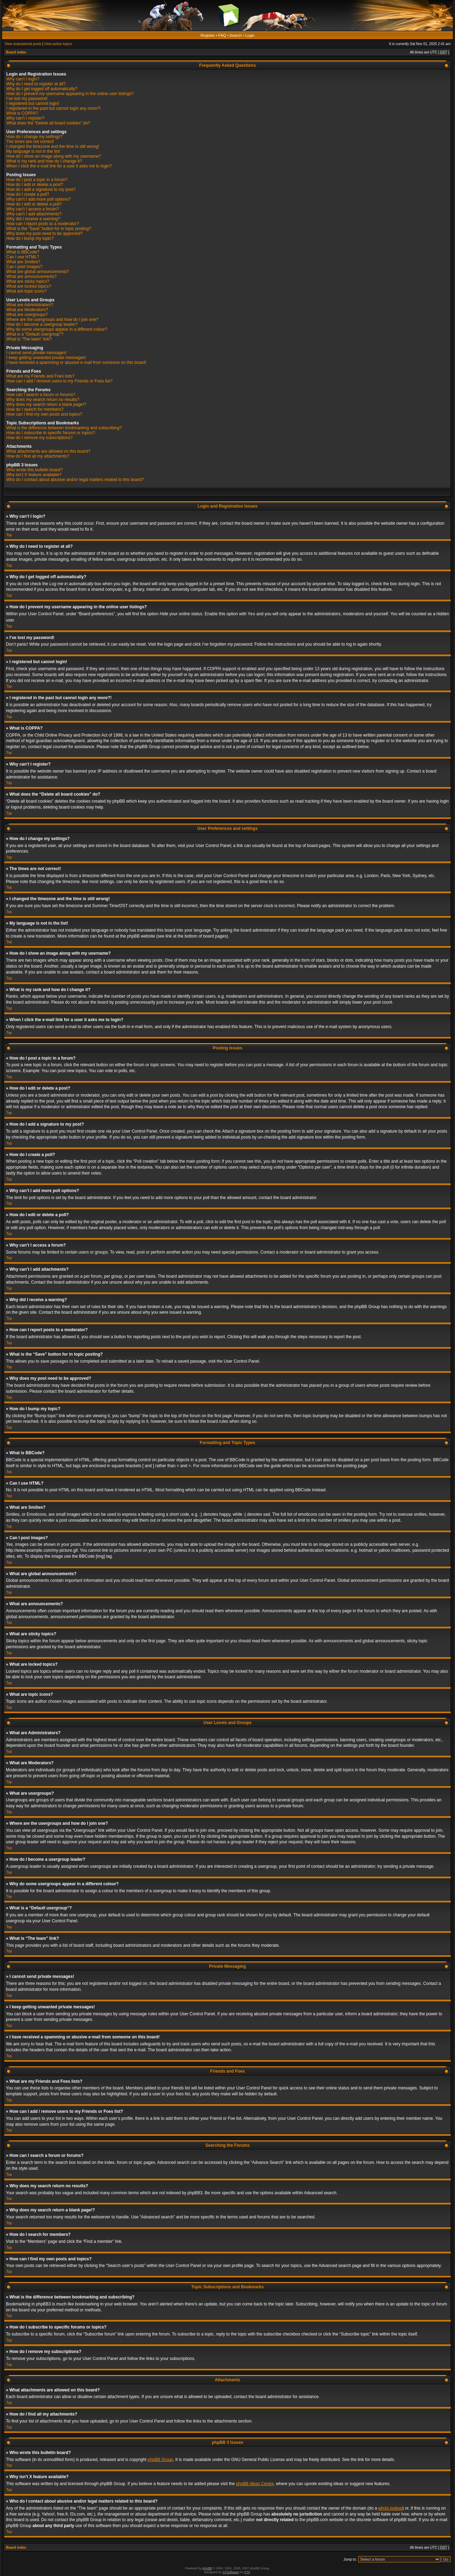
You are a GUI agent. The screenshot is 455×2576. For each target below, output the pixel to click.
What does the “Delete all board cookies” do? (48, 123)
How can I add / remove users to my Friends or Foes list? (59, 381)
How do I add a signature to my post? (41, 189)
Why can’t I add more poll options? (38, 199)
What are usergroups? (27, 314)
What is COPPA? (22, 113)
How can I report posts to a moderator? (42, 223)
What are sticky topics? (27, 281)
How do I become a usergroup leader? (42, 324)
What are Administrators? (29, 304)
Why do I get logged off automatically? (41, 88)
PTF (247, 2572)
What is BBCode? (22, 252)
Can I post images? (24, 266)
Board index (16, 52)
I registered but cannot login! (32, 103)
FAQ (222, 35)
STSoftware (230, 2572)
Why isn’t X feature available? (33, 474)
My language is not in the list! (33, 151)
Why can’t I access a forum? (32, 209)
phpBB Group (160, 2459)
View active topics (58, 44)
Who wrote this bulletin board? (34, 469)
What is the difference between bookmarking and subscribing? (64, 427)
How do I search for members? (35, 409)
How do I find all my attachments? (37, 456)
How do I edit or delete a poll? (34, 204)
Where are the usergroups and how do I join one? (52, 319)
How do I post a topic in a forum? (36, 179)
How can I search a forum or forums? (40, 394)
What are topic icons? (26, 291)
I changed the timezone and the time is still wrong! (52, 146)
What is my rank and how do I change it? (44, 161)
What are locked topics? (28, 286)
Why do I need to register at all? (35, 83)
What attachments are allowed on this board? (48, 451)
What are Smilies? (23, 261)
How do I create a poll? (27, 194)
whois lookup (390, 2507)
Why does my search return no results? (42, 399)
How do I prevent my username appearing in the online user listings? (70, 93)
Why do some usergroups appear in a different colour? (56, 329)
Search (235, 35)
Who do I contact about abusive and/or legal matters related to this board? (75, 479)
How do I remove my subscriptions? (39, 437)
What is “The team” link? (29, 339)
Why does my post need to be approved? (44, 233)
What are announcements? (31, 276)
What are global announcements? (37, 271)
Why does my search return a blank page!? (46, 404)
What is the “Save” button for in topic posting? (48, 228)
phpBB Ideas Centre (254, 2483)
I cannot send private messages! (36, 352)
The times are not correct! (30, 141)
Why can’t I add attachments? (33, 213)
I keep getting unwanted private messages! (46, 357)
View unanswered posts (23, 44)
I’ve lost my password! (26, 98)
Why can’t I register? (25, 118)
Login (250, 35)
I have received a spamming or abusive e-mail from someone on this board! (76, 362)
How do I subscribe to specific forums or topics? (50, 432)
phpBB (207, 2568)
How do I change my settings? (34, 136)
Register (207, 35)
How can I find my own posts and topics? (44, 414)
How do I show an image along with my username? (53, 156)
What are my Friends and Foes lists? (40, 376)
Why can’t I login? (22, 79)
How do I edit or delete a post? (34, 184)
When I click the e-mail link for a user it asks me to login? (59, 166)
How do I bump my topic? (29, 238)
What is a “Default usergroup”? (34, 334)
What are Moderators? (27, 309)
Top (9, 535)
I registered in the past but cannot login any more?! (53, 108)
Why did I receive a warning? (33, 218)
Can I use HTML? (22, 256)
